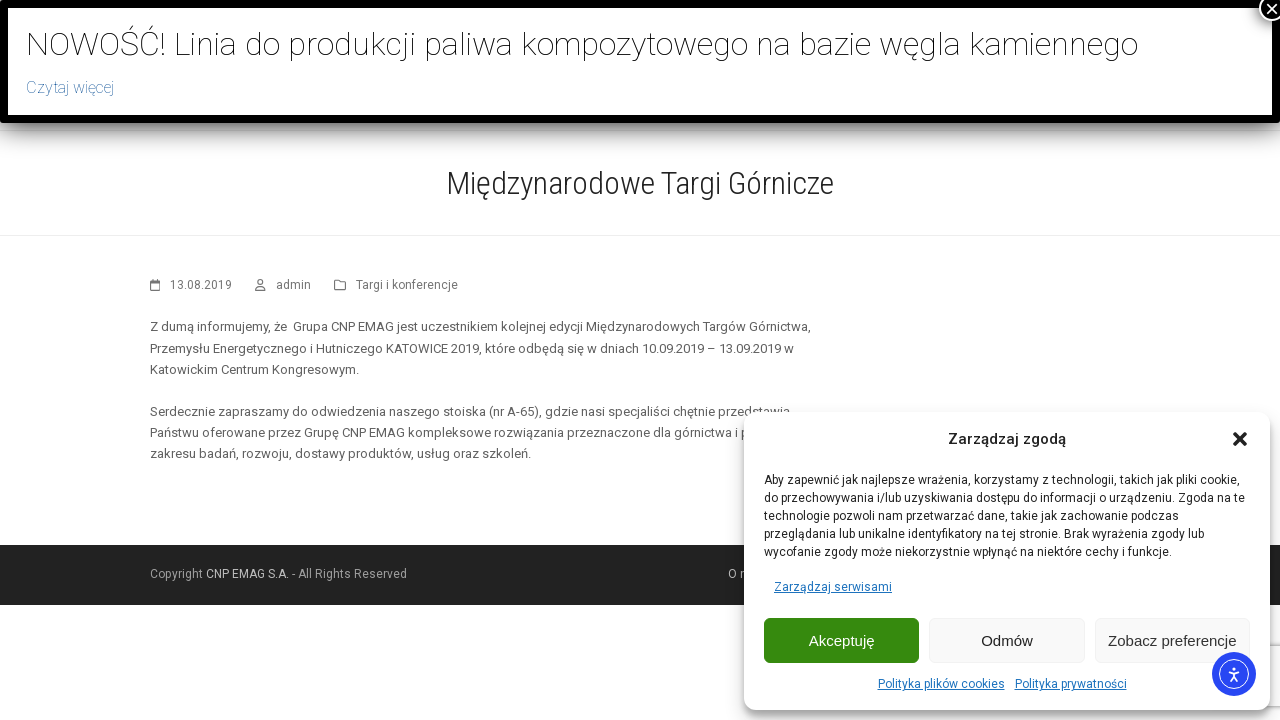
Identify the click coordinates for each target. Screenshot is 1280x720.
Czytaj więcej (70, 87)
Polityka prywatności (1071, 684)
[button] (1240, 439)
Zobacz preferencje (1172, 640)
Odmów (1007, 640)
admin (293, 285)
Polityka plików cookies (941, 684)
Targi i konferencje (407, 285)
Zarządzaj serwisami (833, 587)
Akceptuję (842, 640)
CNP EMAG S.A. (247, 574)
